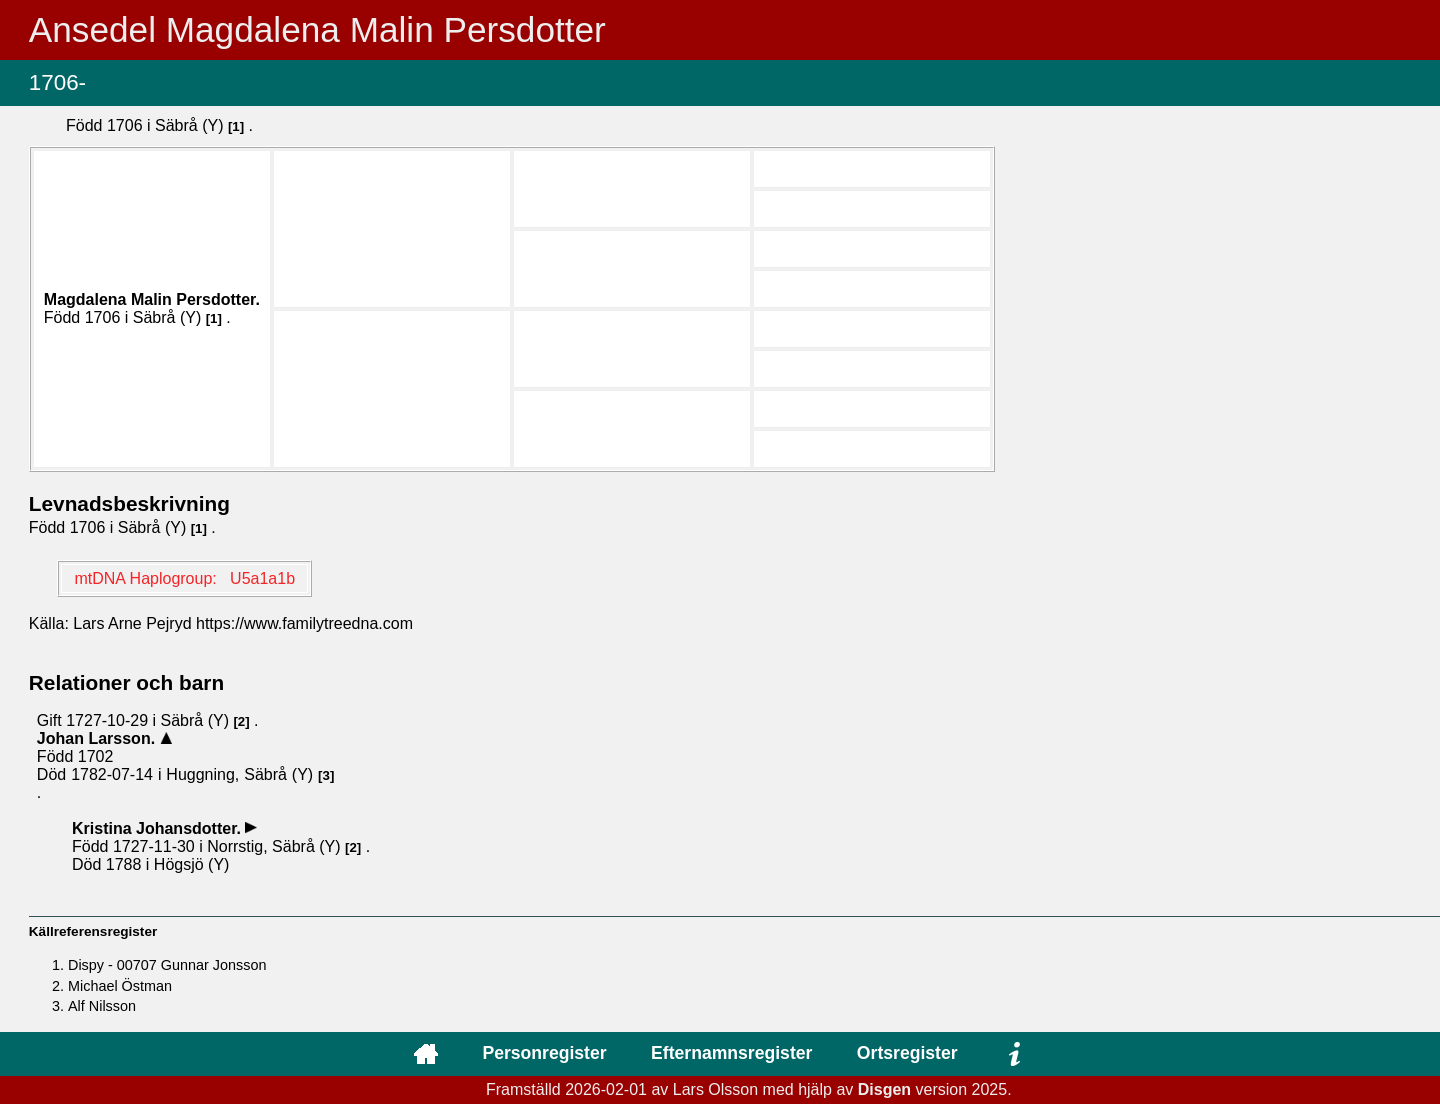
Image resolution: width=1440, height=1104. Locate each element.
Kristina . (158, 828)
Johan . (98, 738)
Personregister (544, 1053)
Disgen (884, 1089)
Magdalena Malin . (152, 299)
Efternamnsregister (731, 1053)
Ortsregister (907, 1053)
